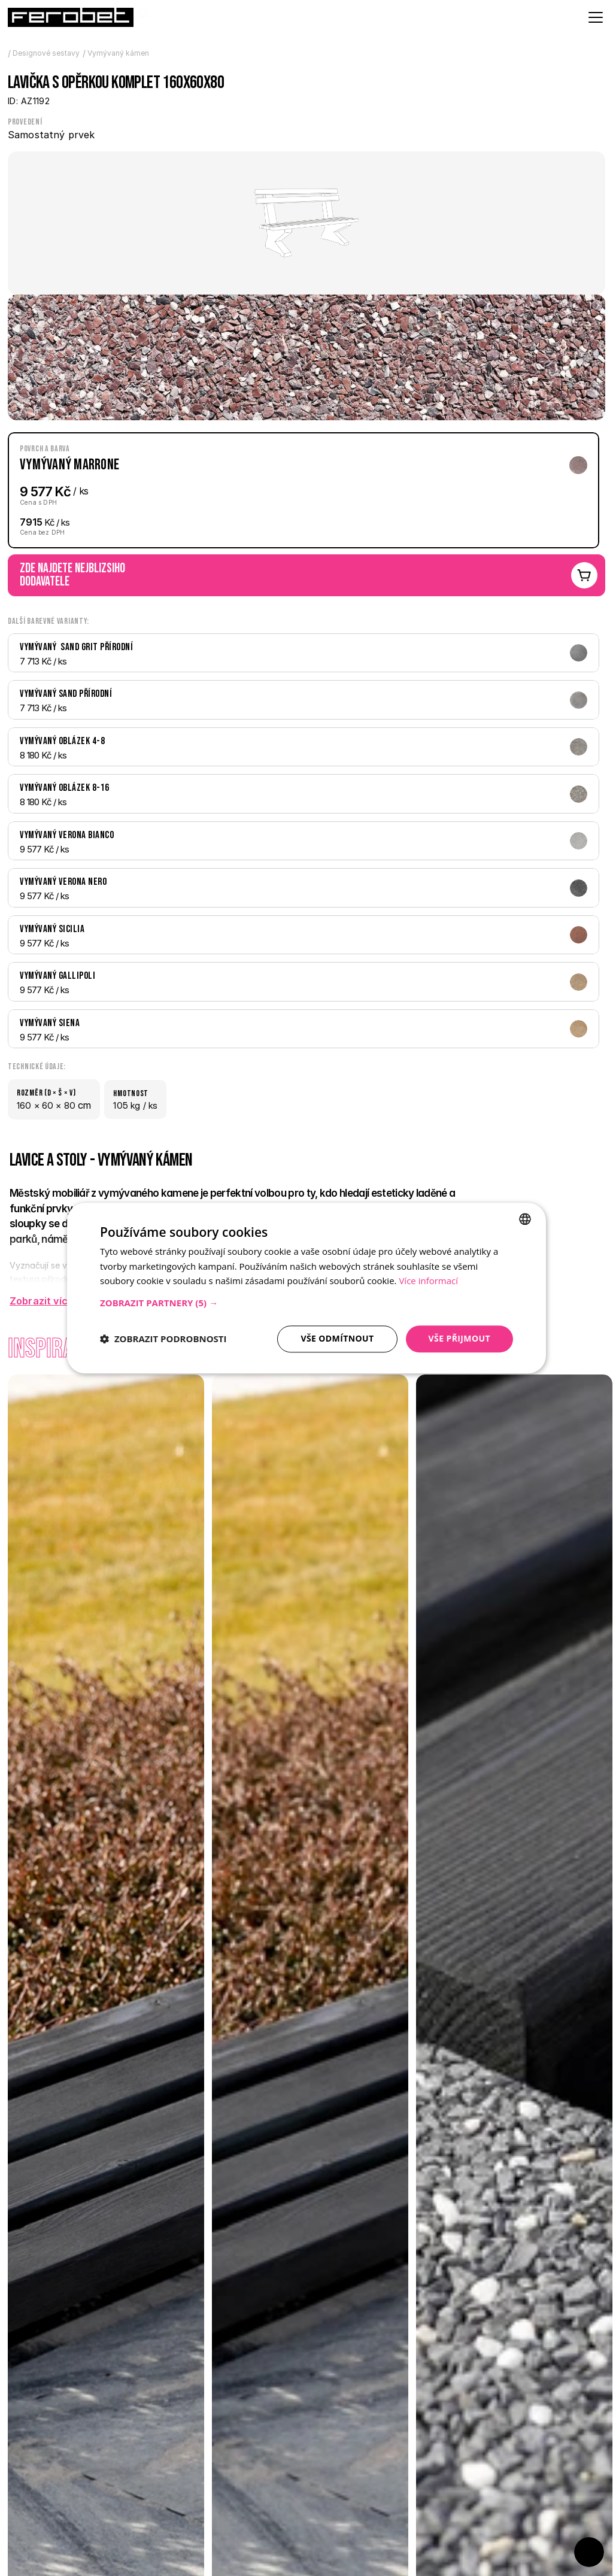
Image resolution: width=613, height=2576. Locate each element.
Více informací (428, 1281)
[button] (306, 1302)
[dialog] (306, 1288)
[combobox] (525, 1219)
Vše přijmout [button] (459, 1338)
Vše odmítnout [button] (337, 1338)
